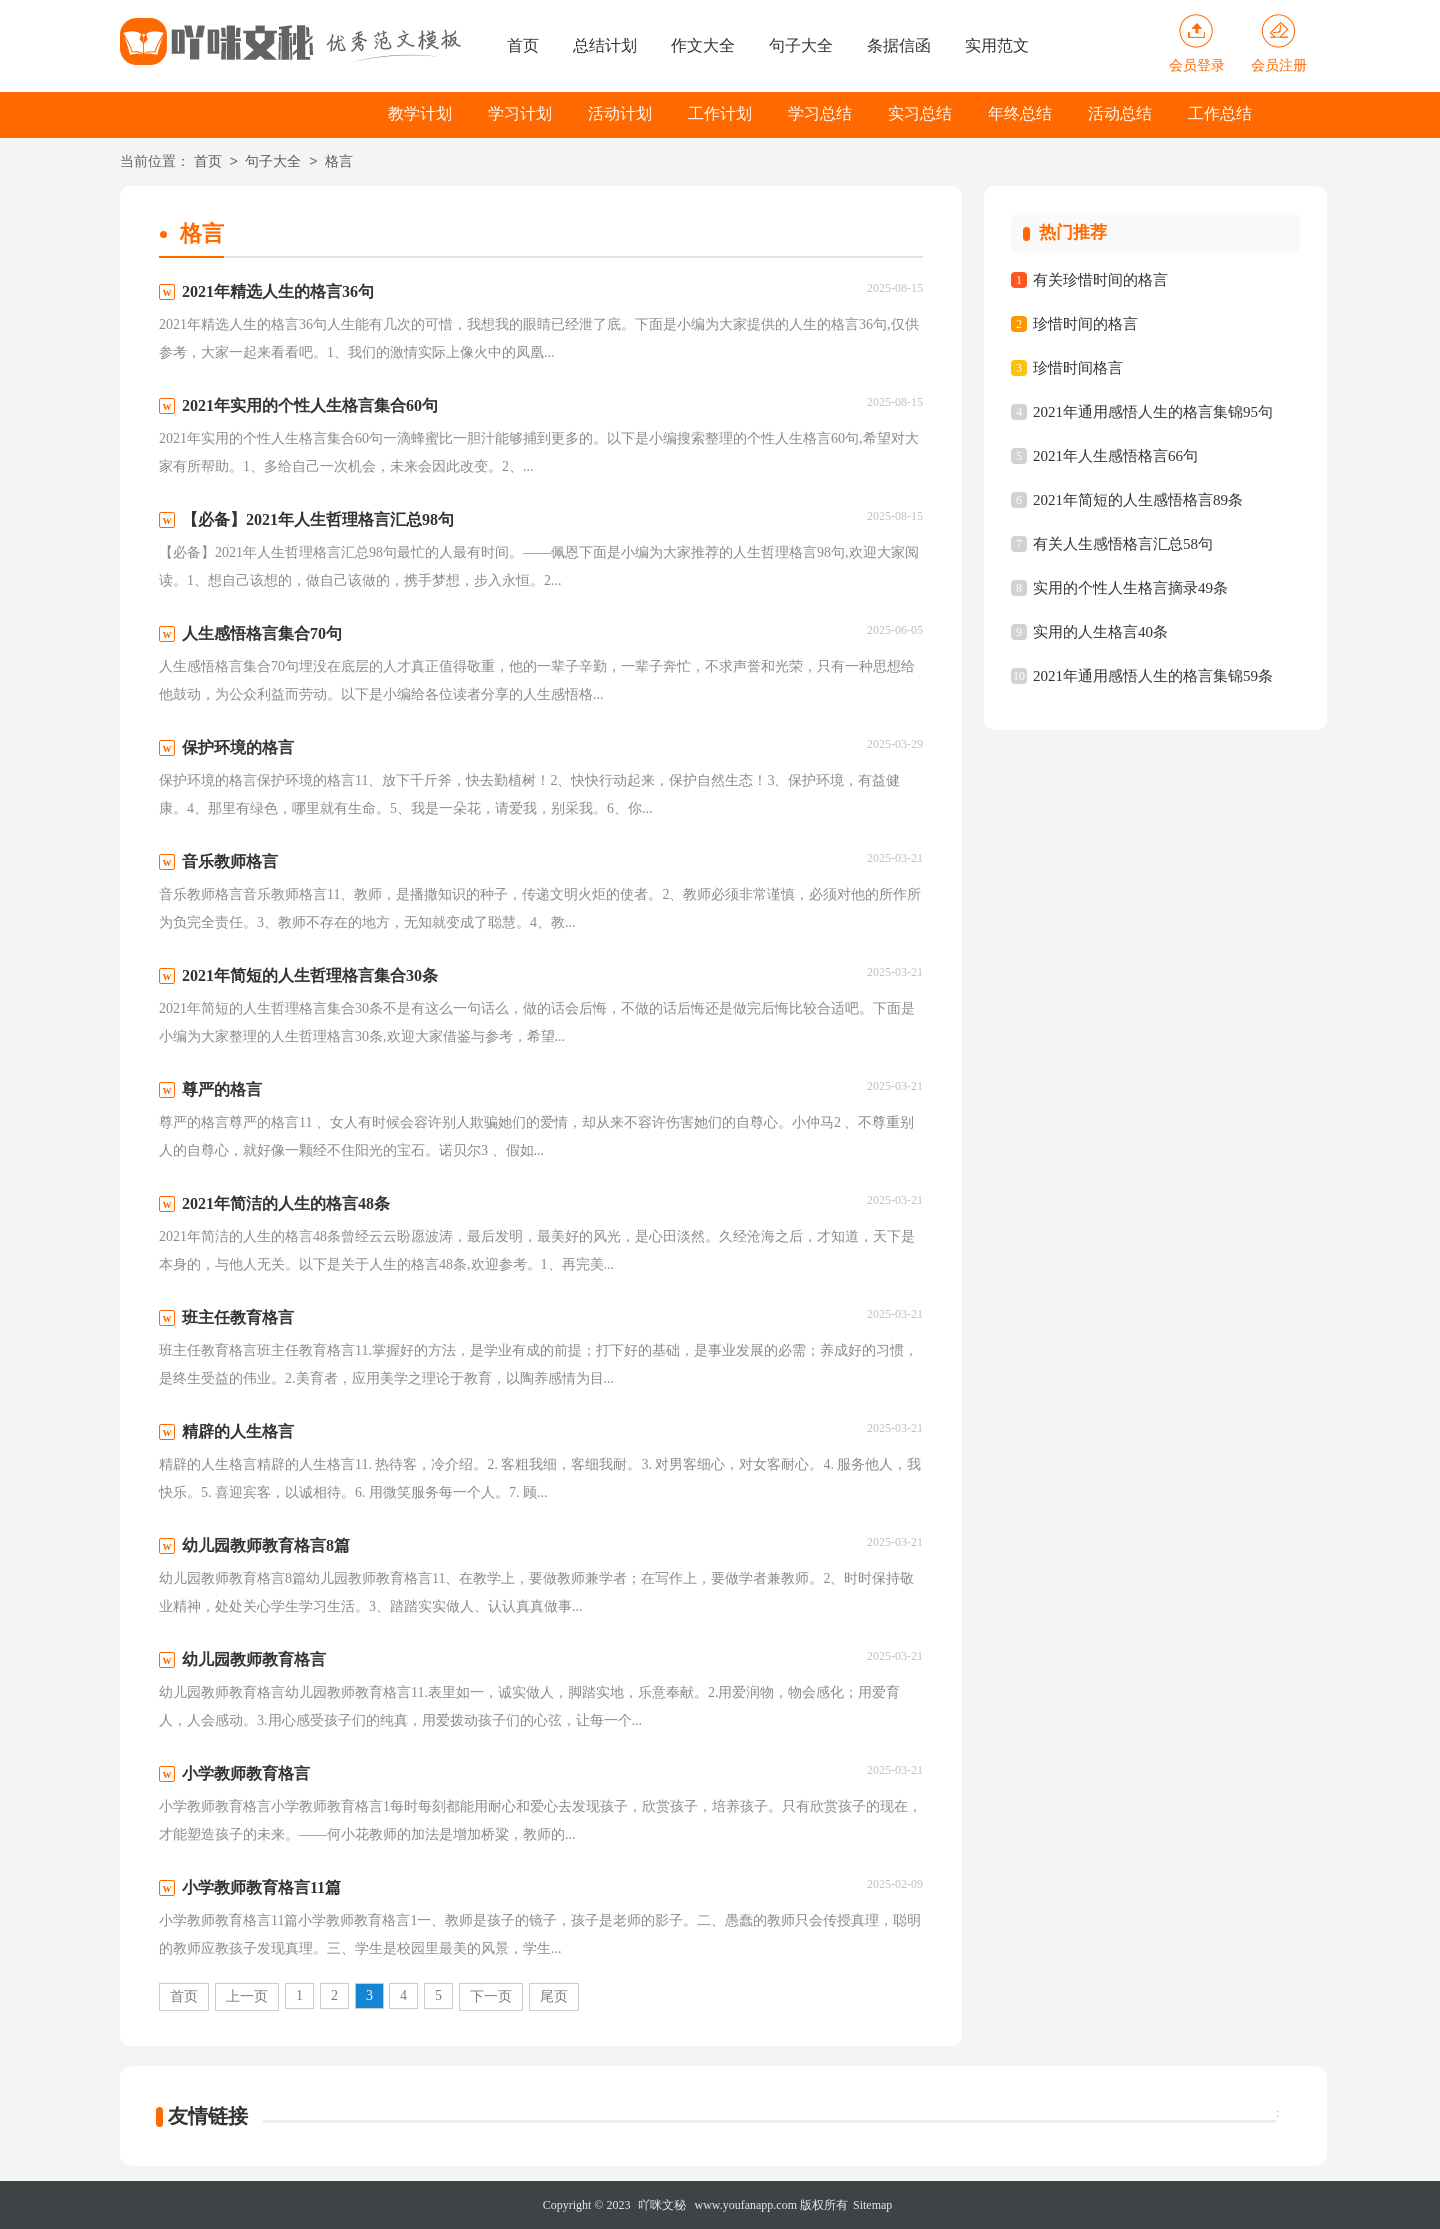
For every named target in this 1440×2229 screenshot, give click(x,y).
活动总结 (1120, 113)
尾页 (554, 1996)
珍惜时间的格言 (1085, 324)
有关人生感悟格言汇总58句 (1123, 544)
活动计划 (620, 113)
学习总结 (820, 113)
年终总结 (1020, 113)
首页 (523, 45)
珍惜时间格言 (1078, 368)
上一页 (247, 1996)
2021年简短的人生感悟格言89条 (1138, 500)
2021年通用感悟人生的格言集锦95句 (1153, 412)
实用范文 (997, 45)
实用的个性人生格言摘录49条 (1130, 588)
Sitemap (872, 2205)
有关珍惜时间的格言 (1100, 280)
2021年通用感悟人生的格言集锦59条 (1153, 676)
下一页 (491, 1996)
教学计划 (420, 113)
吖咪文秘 (662, 2205)
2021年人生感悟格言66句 (1115, 456)
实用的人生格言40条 (1100, 632)
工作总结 (1220, 113)
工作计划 (720, 113)
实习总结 (920, 113)
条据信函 (899, 45)
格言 (339, 162)
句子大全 (801, 45)
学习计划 (520, 113)
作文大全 (703, 45)
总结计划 (605, 45)
